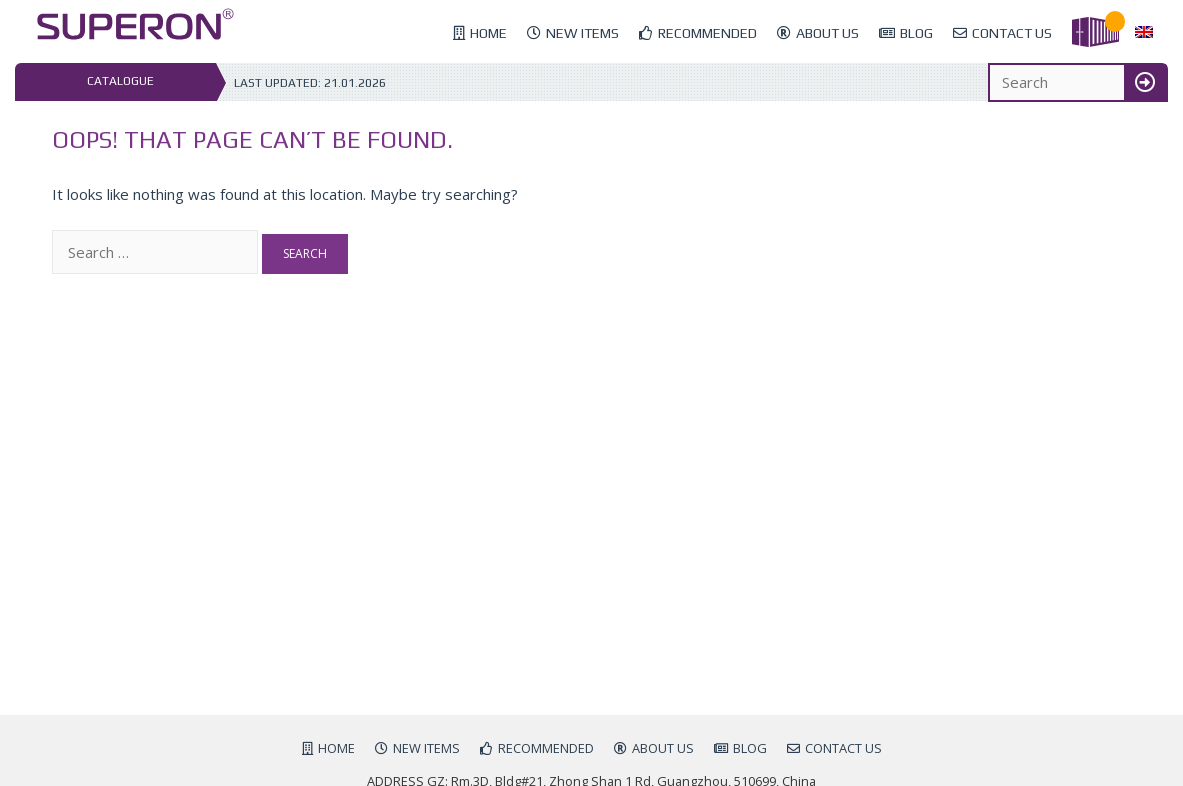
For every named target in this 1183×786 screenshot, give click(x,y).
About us (827, 33)
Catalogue (120, 81)
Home (488, 33)
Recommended (707, 33)
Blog (916, 33)
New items (582, 33)
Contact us (1012, 33)
